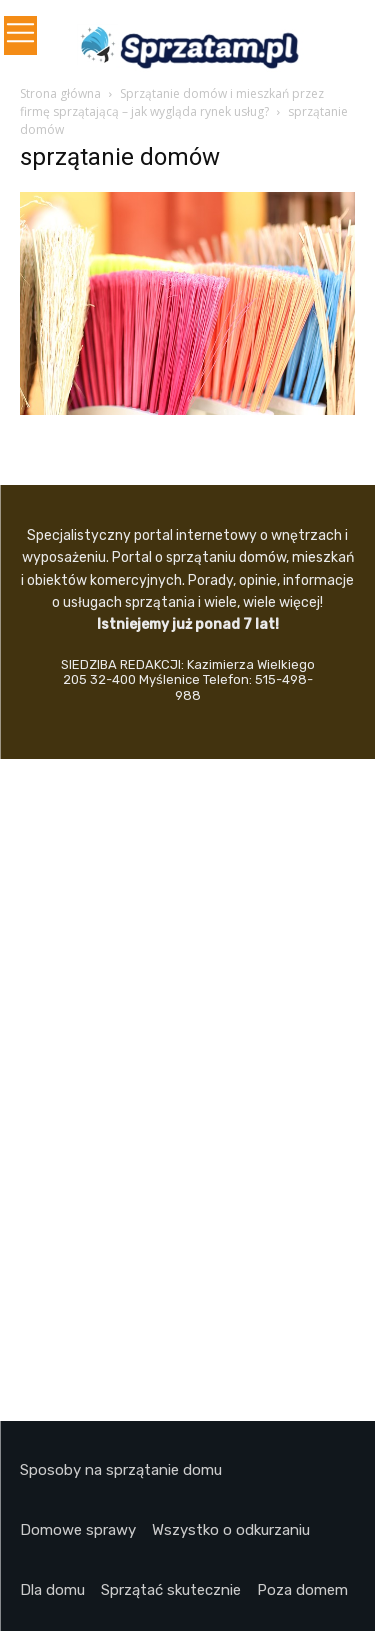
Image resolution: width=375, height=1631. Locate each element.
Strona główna (60, 93)
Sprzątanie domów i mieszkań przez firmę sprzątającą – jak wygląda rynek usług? (172, 102)
